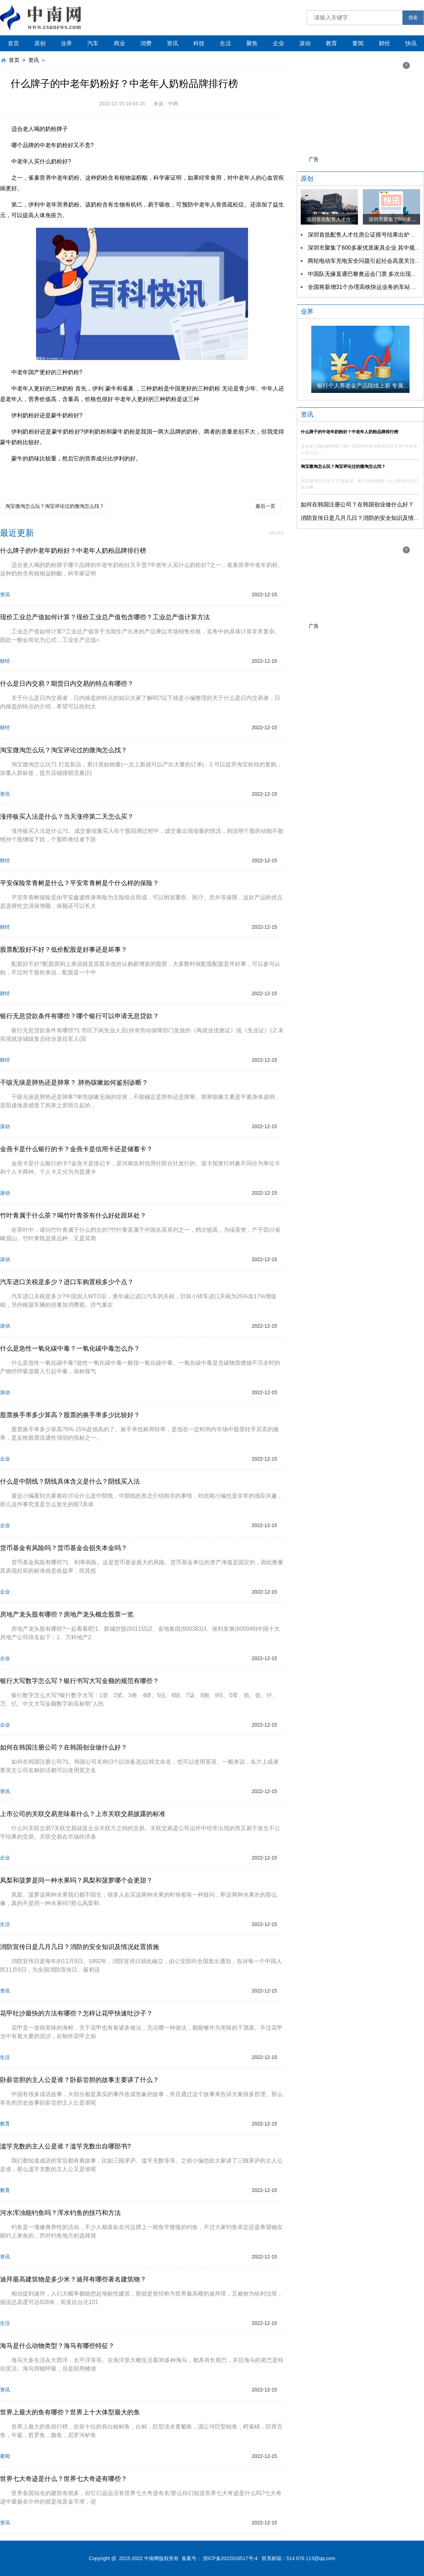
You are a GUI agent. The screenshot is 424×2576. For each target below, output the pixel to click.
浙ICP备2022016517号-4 (230, 2558)
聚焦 (252, 43)
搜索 (413, 17)
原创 (40, 43)
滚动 (305, 43)
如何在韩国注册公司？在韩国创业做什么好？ (357, 504)
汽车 (93, 43)
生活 (225, 43)
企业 (278, 43)
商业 (119, 43)
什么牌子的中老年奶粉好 (56, 474)
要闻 (358, 43)
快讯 (411, 43)
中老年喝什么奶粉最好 (115, 474)
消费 (146, 43)
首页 (13, 43)
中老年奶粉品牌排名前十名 (238, 474)
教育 (331, 43)
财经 (384, 43)
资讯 (172, 43)
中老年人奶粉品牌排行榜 (174, 474)
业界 (66, 43)
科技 (199, 43)
